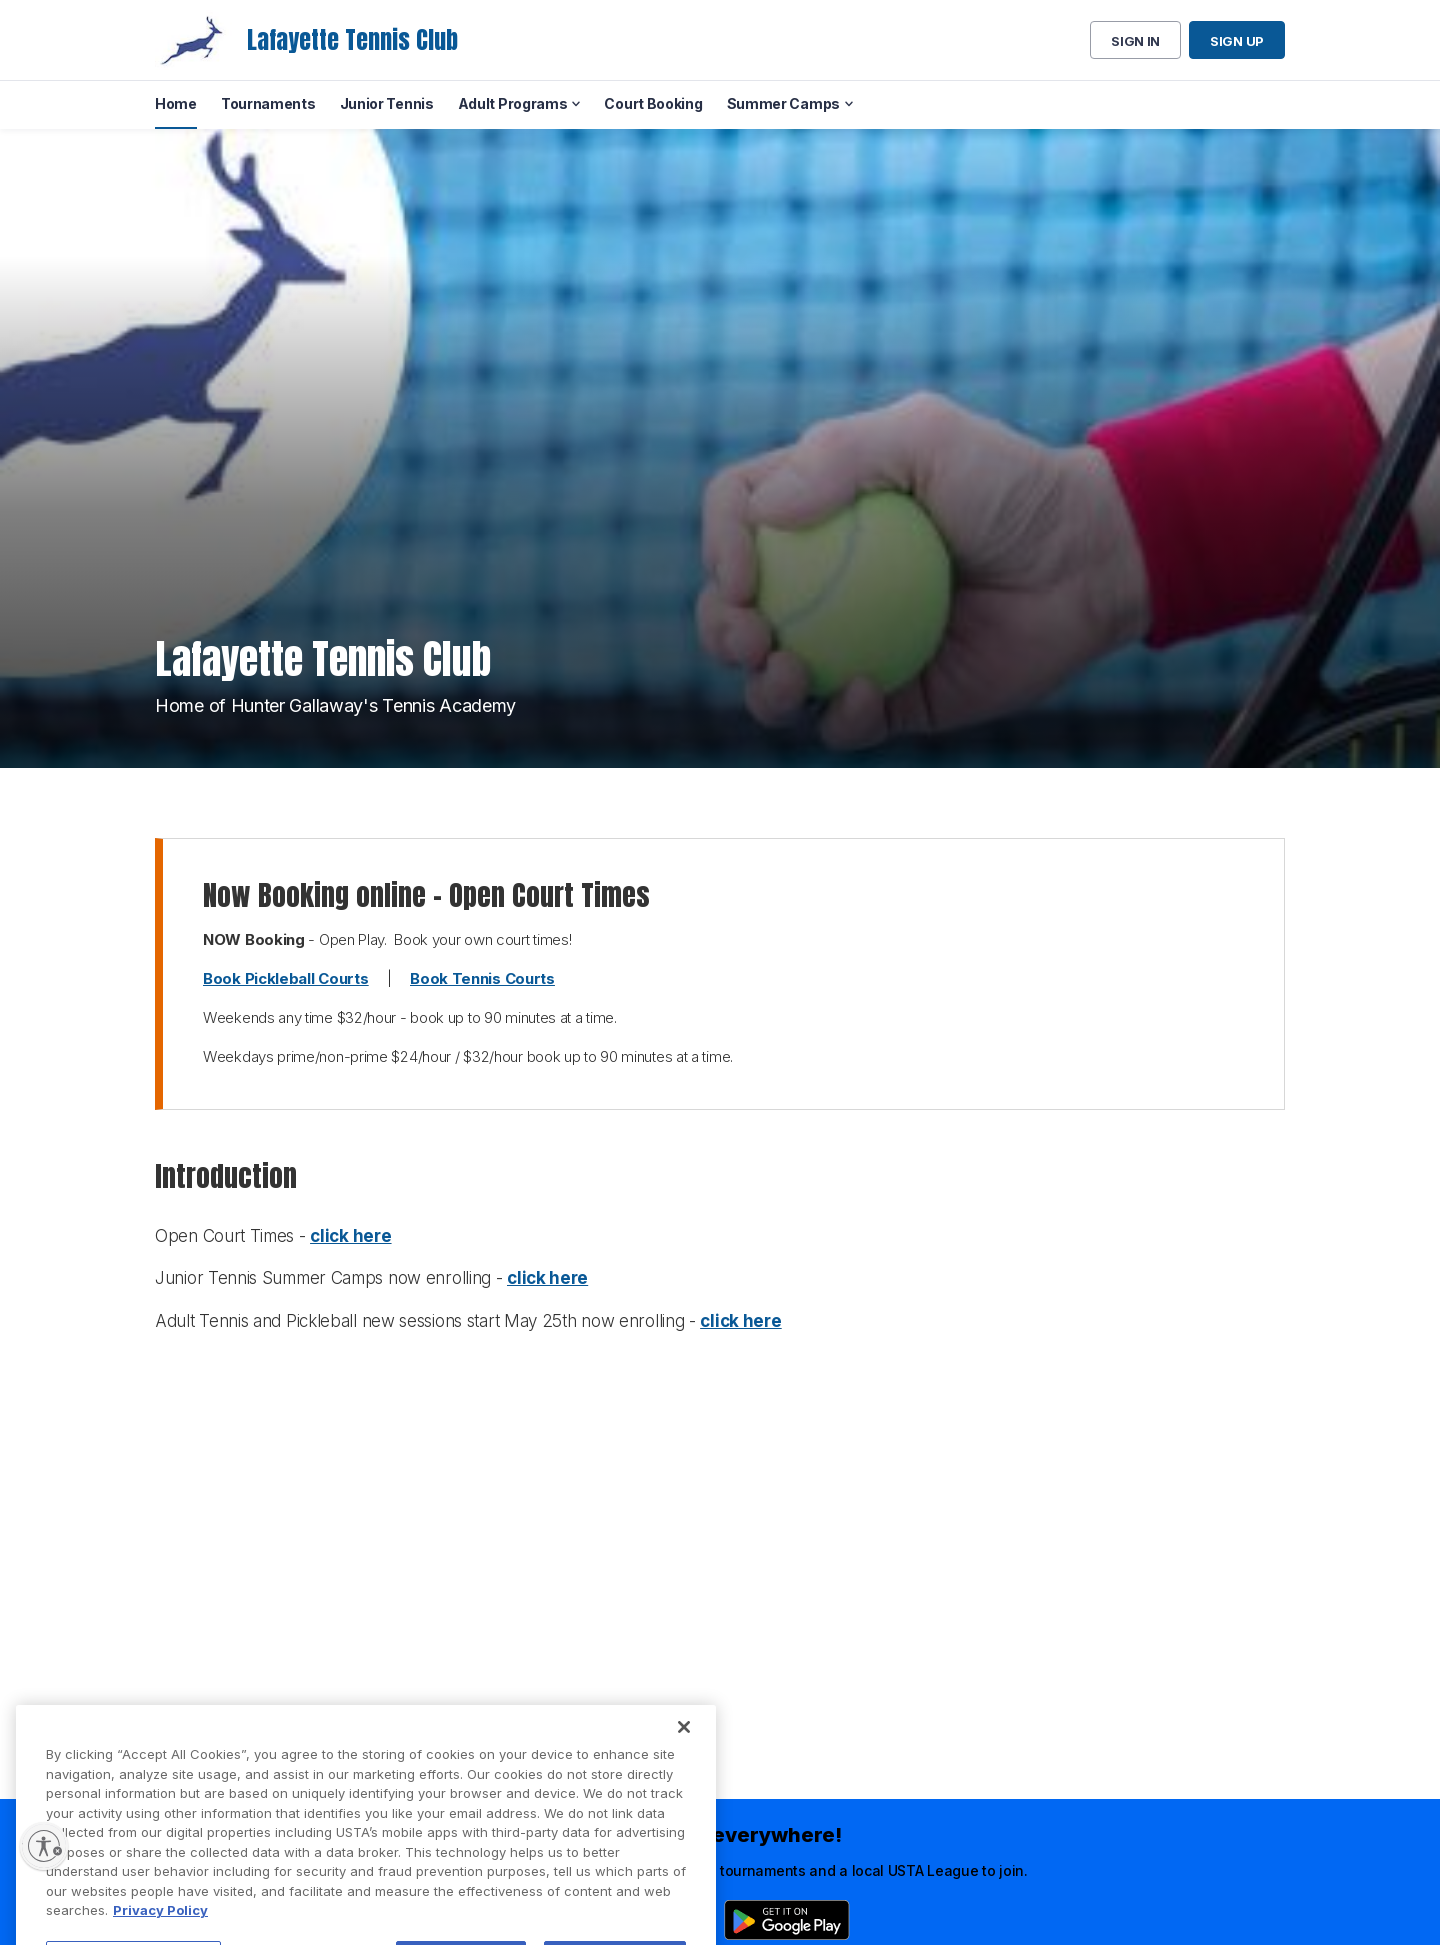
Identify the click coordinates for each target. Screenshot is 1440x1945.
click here (350, 1236)
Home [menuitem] (176, 103)
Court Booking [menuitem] (653, 103)
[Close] (684, 1771)
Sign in (1135, 41)
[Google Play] (787, 1920)
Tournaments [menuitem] (268, 103)
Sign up (1237, 41)
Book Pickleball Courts (285, 978)
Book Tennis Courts (482, 978)
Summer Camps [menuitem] (783, 103)
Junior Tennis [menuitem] (387, 103)
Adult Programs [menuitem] (513, 103)
